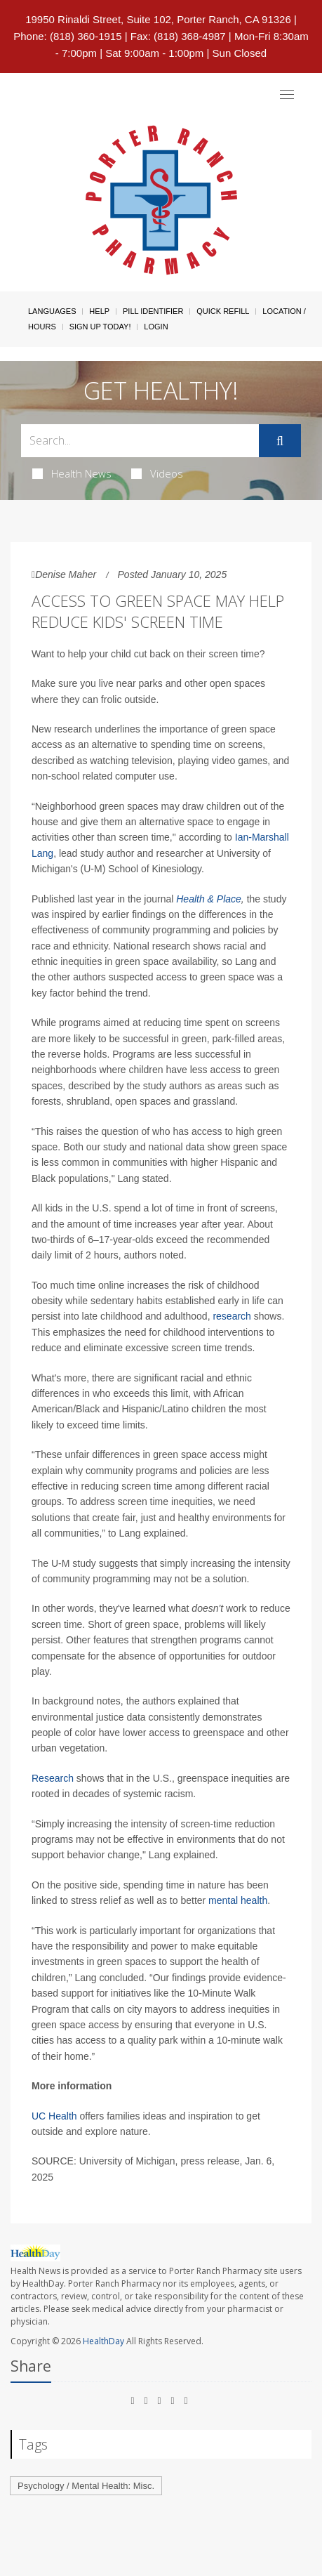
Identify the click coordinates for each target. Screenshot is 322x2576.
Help (99, 311)
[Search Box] (140, 440)
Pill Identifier (153, 311)
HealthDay (103, 2341)
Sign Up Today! (100, 326)
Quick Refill (222, 311)
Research (53, 1778)
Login (156, 326)
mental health (237, 1900)
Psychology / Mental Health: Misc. (86, 2485)
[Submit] (280, 441)
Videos (157, 473)
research (231, 1316)
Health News (72, 473)
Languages (52, 311)
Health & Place (208, 899)
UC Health (54, 2116)
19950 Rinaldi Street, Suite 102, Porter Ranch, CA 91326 (158, 19)
